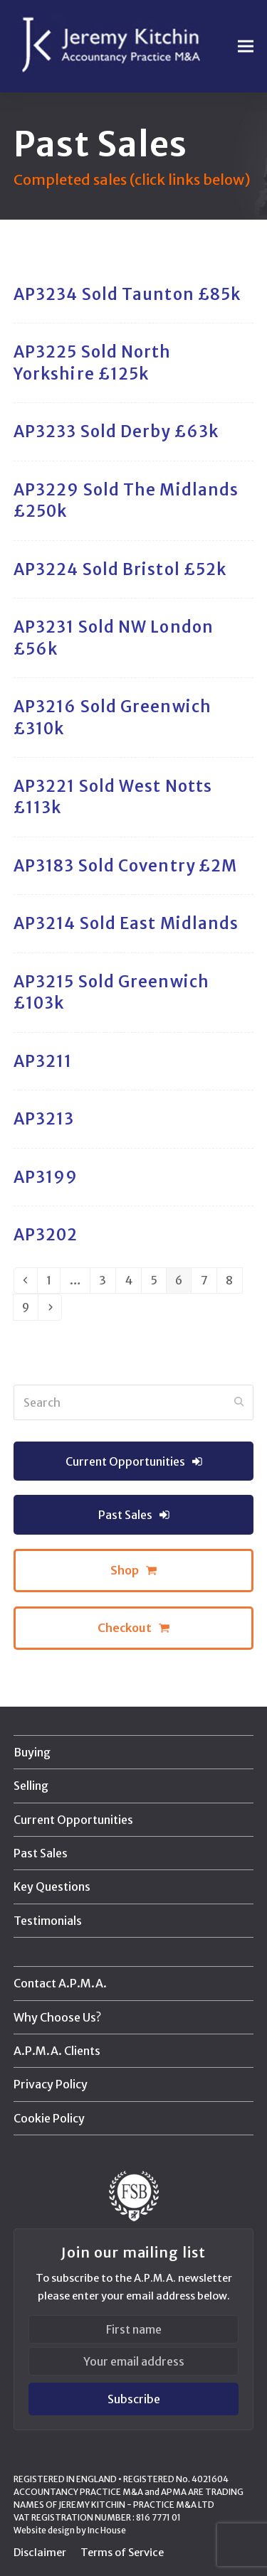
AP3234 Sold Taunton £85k (127, 294)
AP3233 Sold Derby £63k (116, 431)
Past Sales (41, 1853)
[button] (245, 47)
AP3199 (46, 1177)
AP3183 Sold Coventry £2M (126, 866)
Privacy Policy (51, 2084)
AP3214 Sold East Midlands (126, 923)
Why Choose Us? (57, 2017)
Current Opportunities (73, 1820)
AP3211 (43, 1061)
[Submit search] (239, 1402)
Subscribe (134, 2399)
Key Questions (52, 1886)
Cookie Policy (49, 2118)
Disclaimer (40, 2552)
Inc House (107, 2530)
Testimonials (48, 1921)
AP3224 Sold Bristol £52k (120, 569)
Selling (31, 1785)
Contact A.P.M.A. (60, 1983)
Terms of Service (122, 2552)
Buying (32, 1752)
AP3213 (44, 1119)
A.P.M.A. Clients (57, 2051)
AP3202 (46, 1235)
